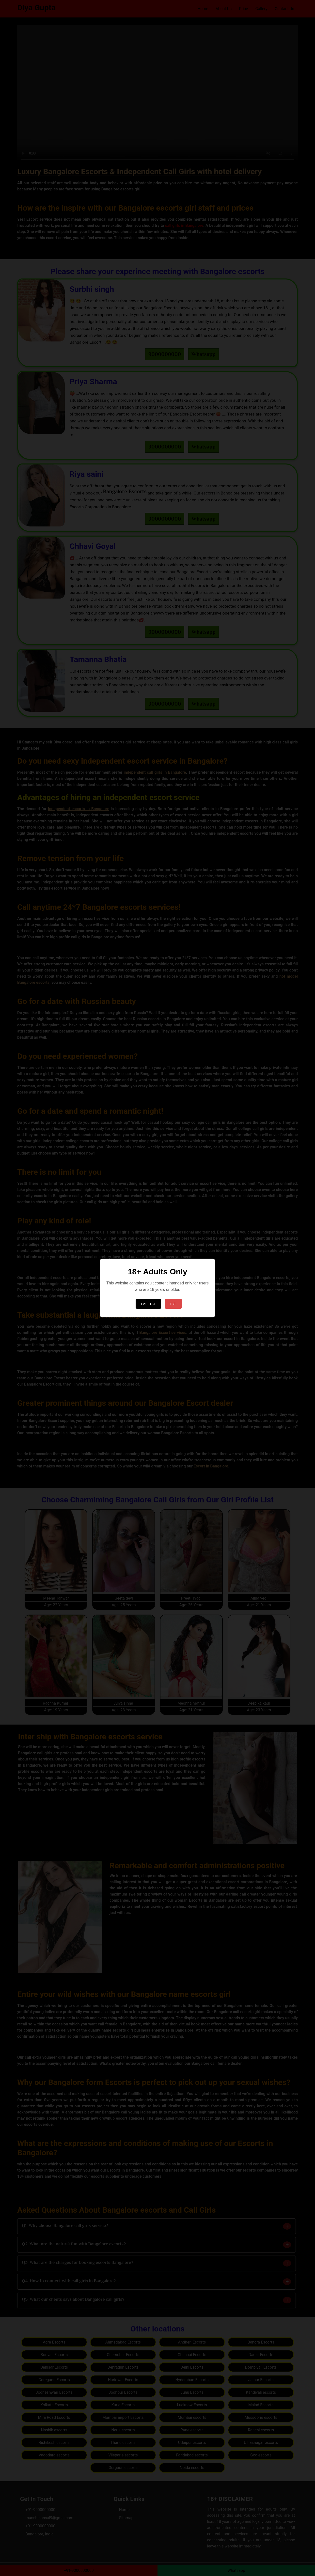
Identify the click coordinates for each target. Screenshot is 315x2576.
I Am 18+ (148, 1304)
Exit (173, 1304)
